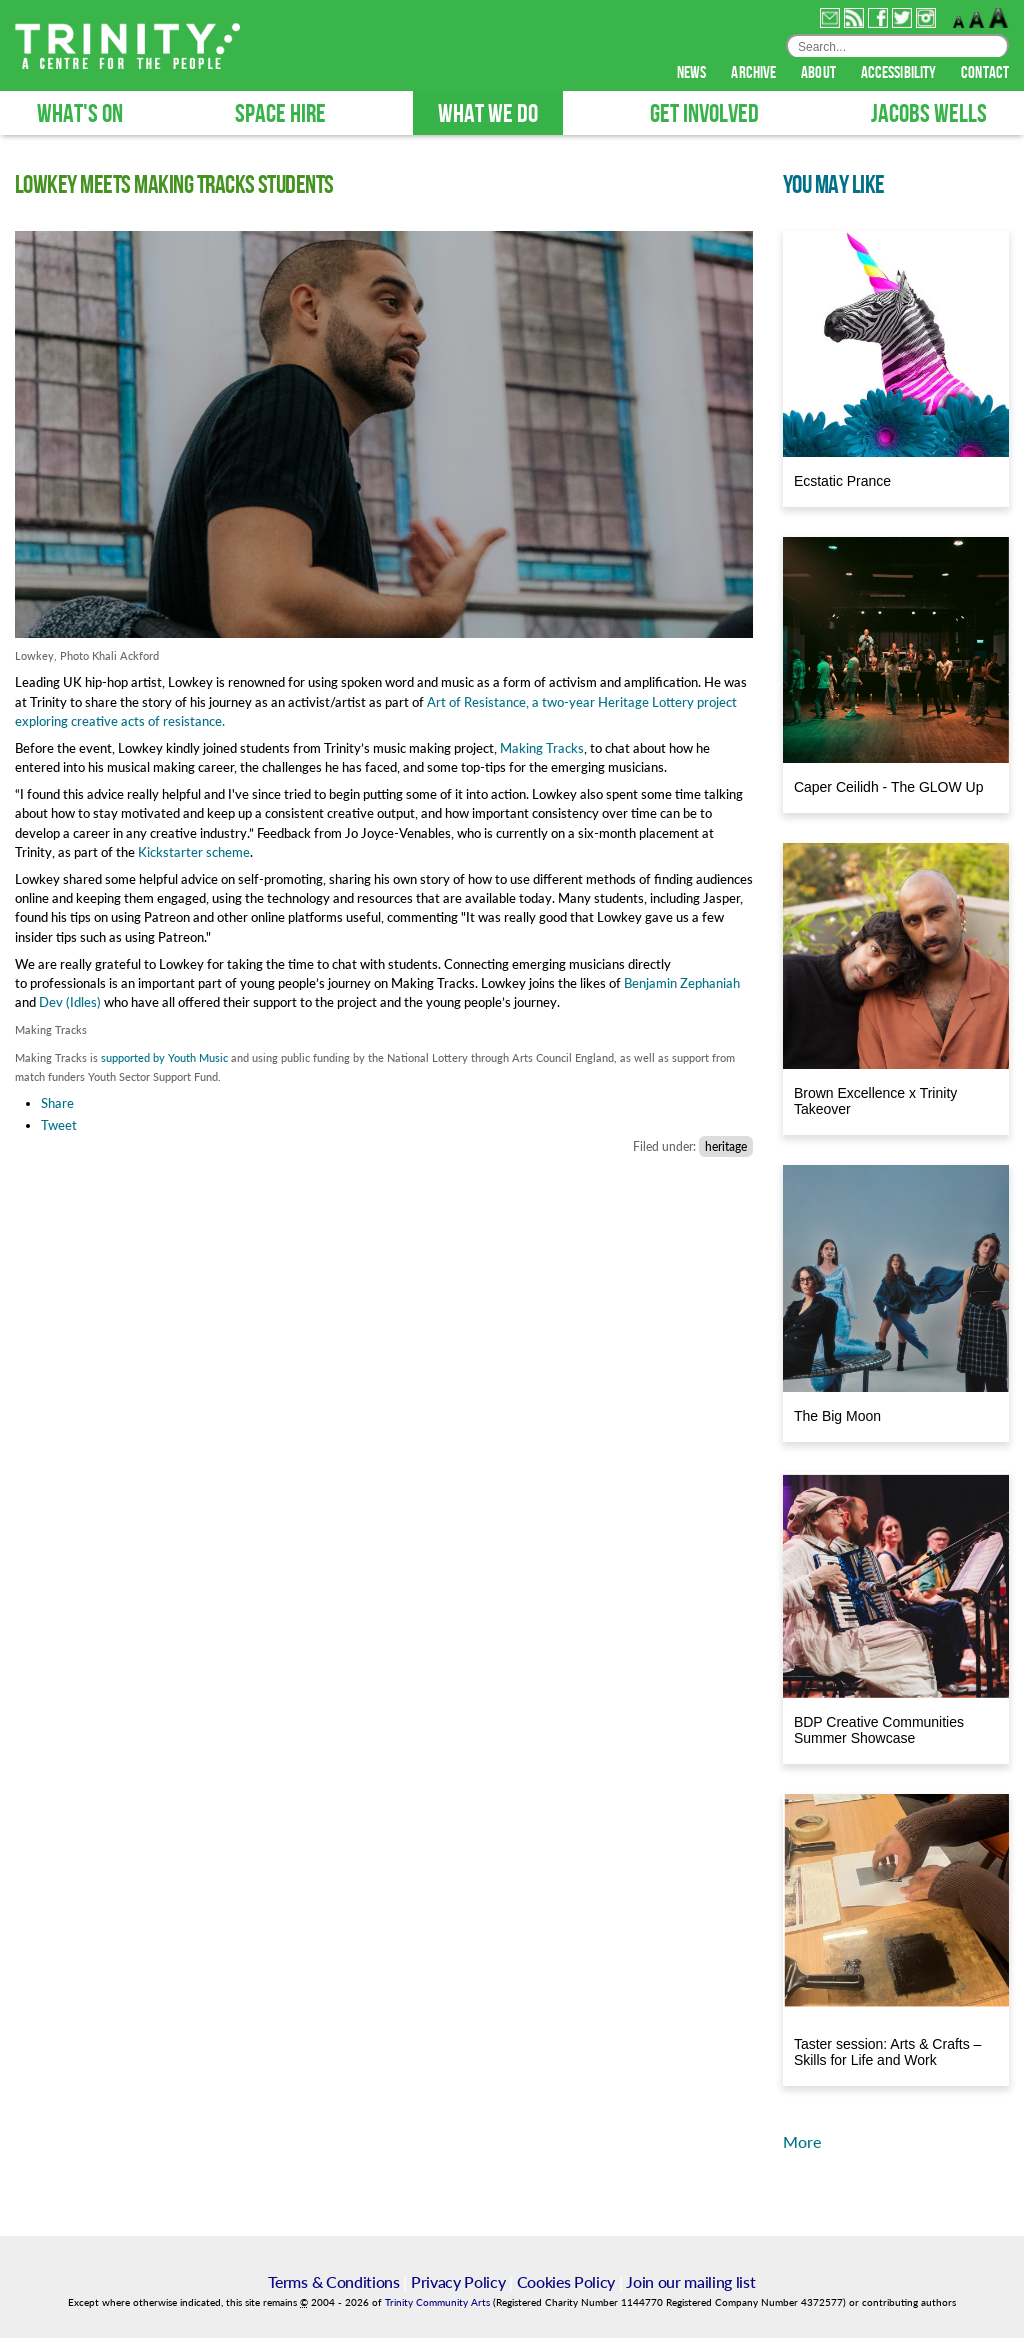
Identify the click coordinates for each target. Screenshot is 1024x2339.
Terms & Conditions (333, 2282)
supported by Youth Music (164, 1058)
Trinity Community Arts (439, 2303)
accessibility (900, 74)
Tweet (59, 1126)
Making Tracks (542, 749)
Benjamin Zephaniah (682, 984)
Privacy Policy (458, 2282)
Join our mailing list (690, 2282)
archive (755, 74)
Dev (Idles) (70, 1003)
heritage (726, 1147)
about (820, 74)
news (693, 74)
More (802, 2142)
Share (57, 1104)
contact (985, 74)
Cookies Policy (566, 2282)
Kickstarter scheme (194, 853)
